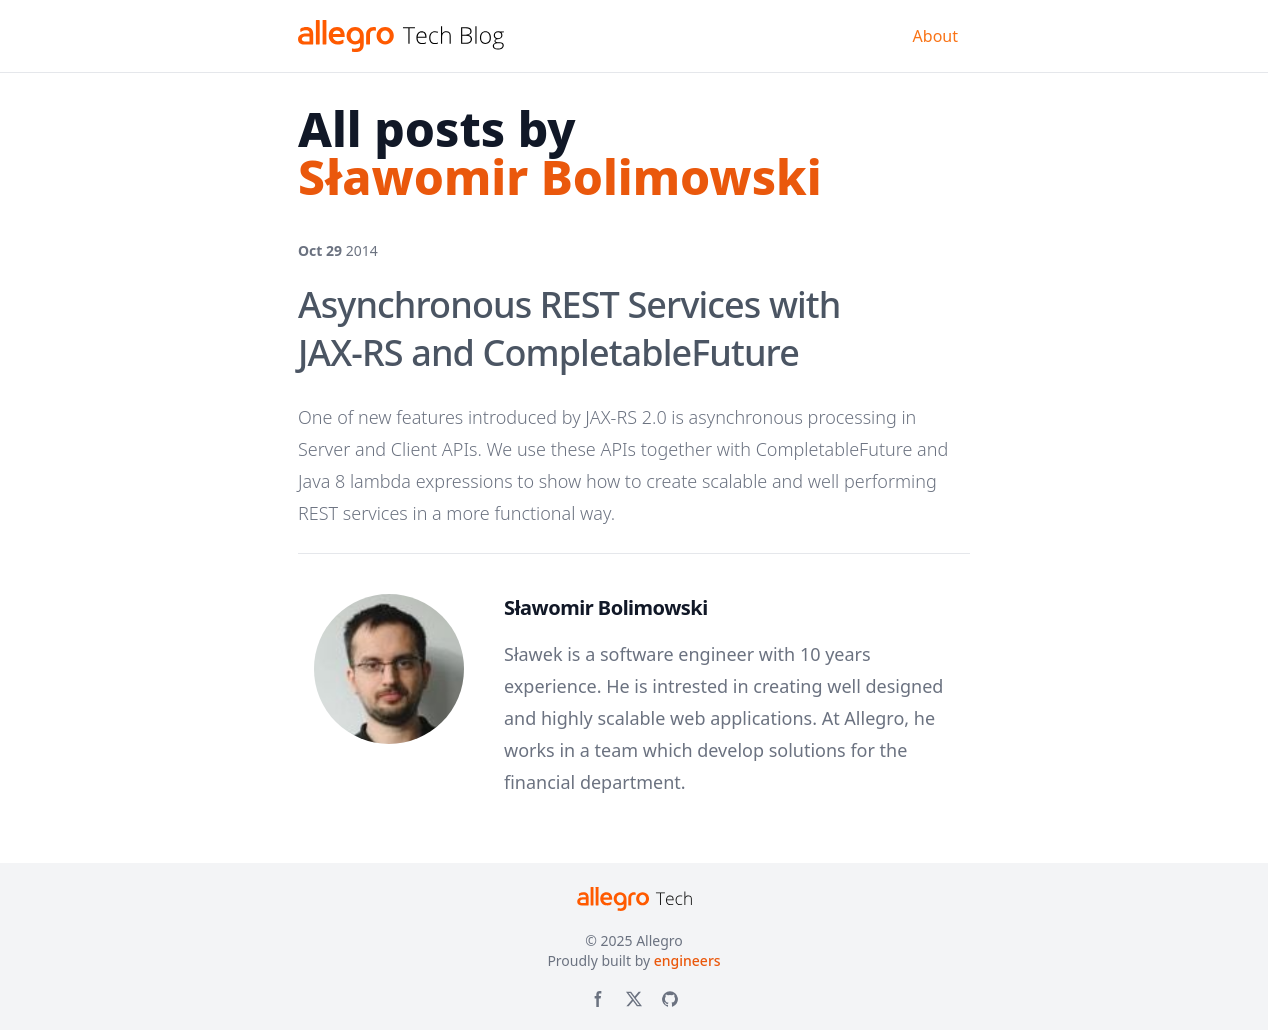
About (935, 36)
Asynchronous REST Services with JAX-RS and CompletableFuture (569, 328)
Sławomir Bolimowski (606, 607)
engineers (687, 960)
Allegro (659, 940)
